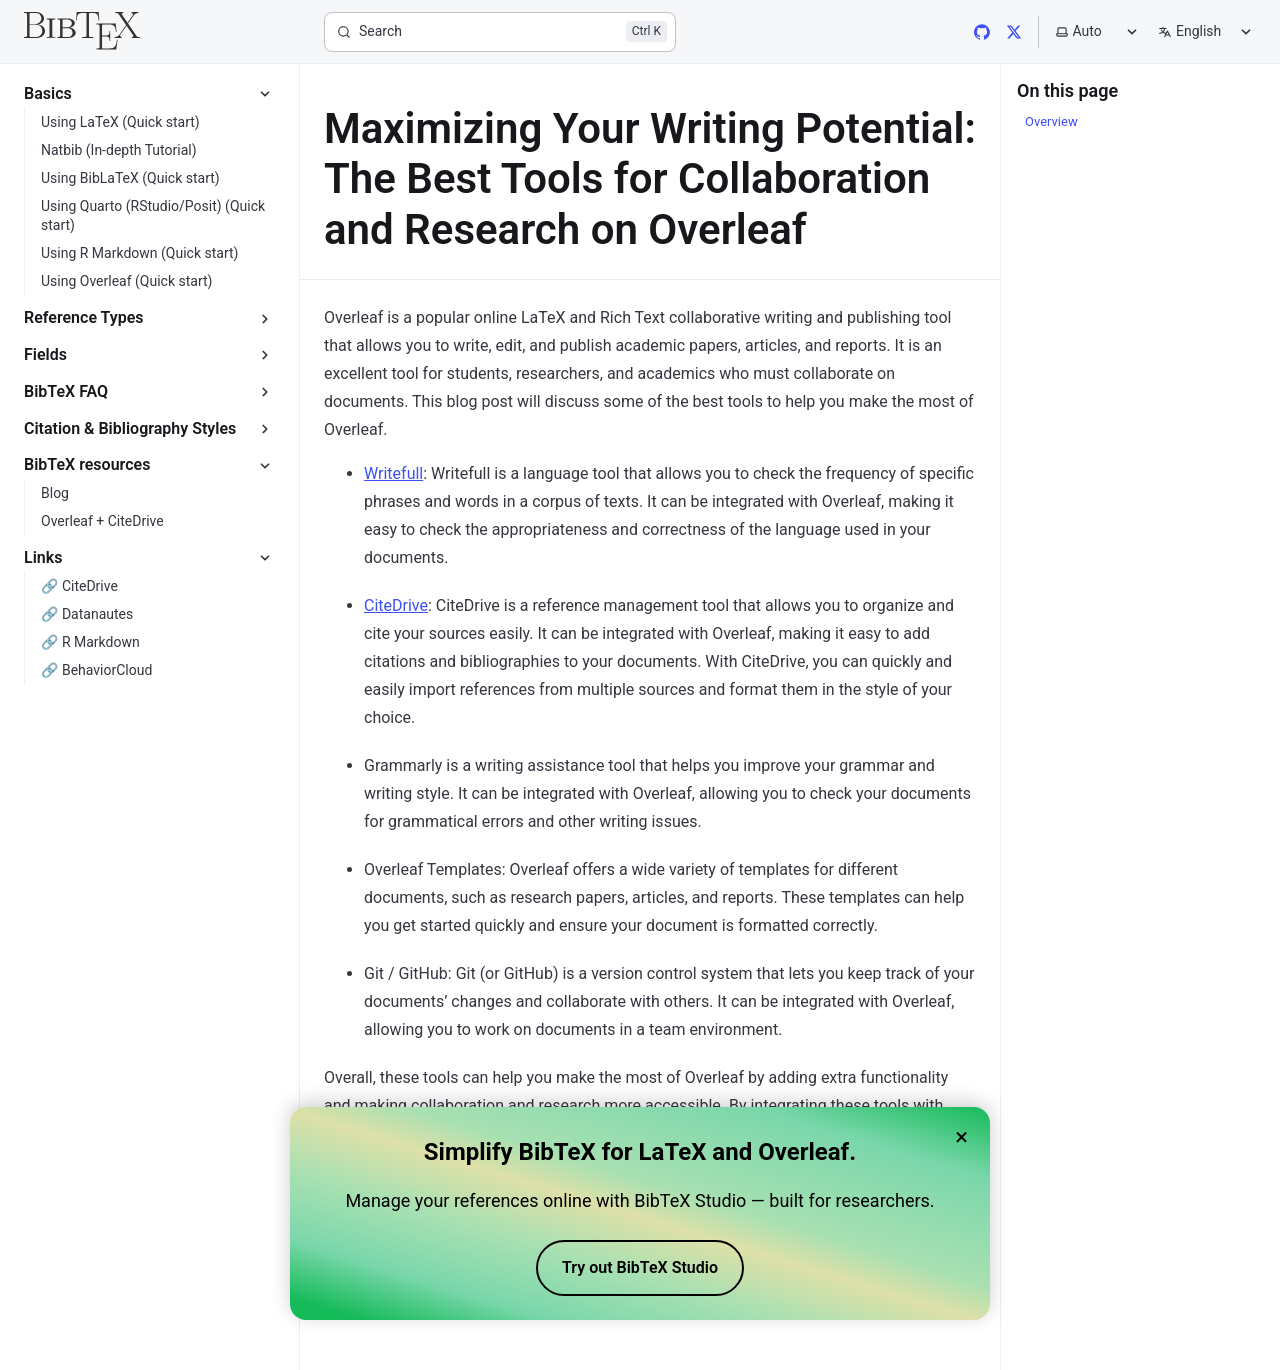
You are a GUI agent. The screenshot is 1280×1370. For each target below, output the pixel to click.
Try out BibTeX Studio (640, 1273)
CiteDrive (396, 605)
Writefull (393, 473)
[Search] (500, 32)
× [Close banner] (961, 1143)
